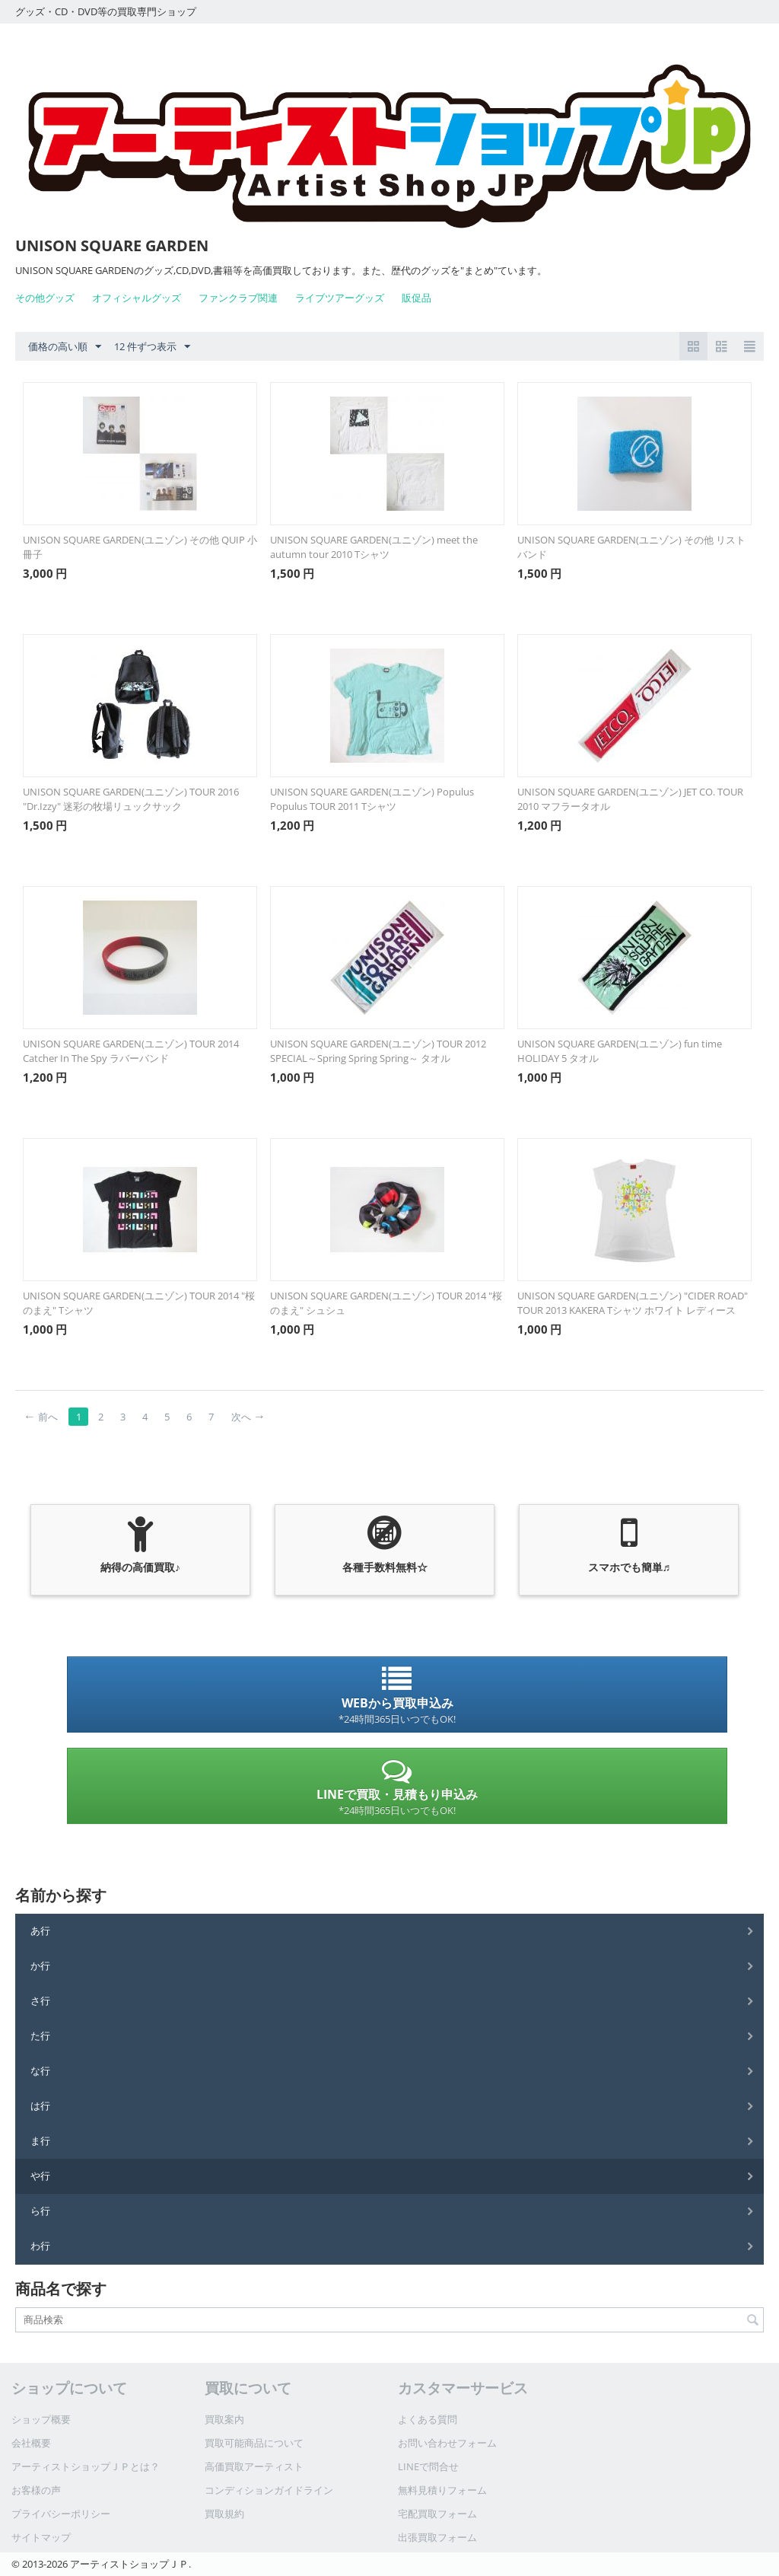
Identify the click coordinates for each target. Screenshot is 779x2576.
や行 (40, 2175)
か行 (40, 1965)
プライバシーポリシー (60, 2513)
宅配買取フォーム (437, 2513)
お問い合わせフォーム (447, 2443)
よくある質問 (427, 2419)
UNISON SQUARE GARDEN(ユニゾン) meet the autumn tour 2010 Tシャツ (374, 547)
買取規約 (224, 2513)
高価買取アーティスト (254, 2466)
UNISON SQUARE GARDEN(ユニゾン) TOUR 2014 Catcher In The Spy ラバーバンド (131, 1051)
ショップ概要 (41, 2419)
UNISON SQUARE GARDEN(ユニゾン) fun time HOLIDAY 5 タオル (619, 1051)
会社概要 (31, 2443)
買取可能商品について (254, 2443)
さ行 (40, 2000)
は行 (40, 2105)
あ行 (40, 1930)
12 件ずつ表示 (152, 347)
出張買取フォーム (437, 2537)
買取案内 (224, 2419)
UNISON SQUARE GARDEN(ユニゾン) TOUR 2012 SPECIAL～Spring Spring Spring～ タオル (378, 1051)
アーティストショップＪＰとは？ (85, 2466)
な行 (40, 2070)
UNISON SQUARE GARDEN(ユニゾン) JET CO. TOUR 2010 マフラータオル (630, 799)
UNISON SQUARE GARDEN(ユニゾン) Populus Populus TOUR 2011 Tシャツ (372, 799)
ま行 (40, 2140)
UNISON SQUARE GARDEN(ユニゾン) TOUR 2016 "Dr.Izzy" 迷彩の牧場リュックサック (131, 799)
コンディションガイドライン (269, 2490)
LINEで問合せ (428, 2466)
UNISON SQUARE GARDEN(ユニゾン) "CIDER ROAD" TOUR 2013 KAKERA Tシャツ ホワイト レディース (632, 1303)
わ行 (40, 2245)
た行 (40, 2035)
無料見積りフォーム (442, 2490)
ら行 (40, 2210)
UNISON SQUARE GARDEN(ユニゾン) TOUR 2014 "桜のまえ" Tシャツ (139, 1303)
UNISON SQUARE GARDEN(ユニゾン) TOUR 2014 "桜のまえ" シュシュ (386, 1303)
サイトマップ (41, 2537)
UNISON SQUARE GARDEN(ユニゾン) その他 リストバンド (631, 547)
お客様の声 (36, 2490)
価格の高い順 (64, 347)
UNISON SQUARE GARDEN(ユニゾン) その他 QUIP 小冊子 (140, 547)
